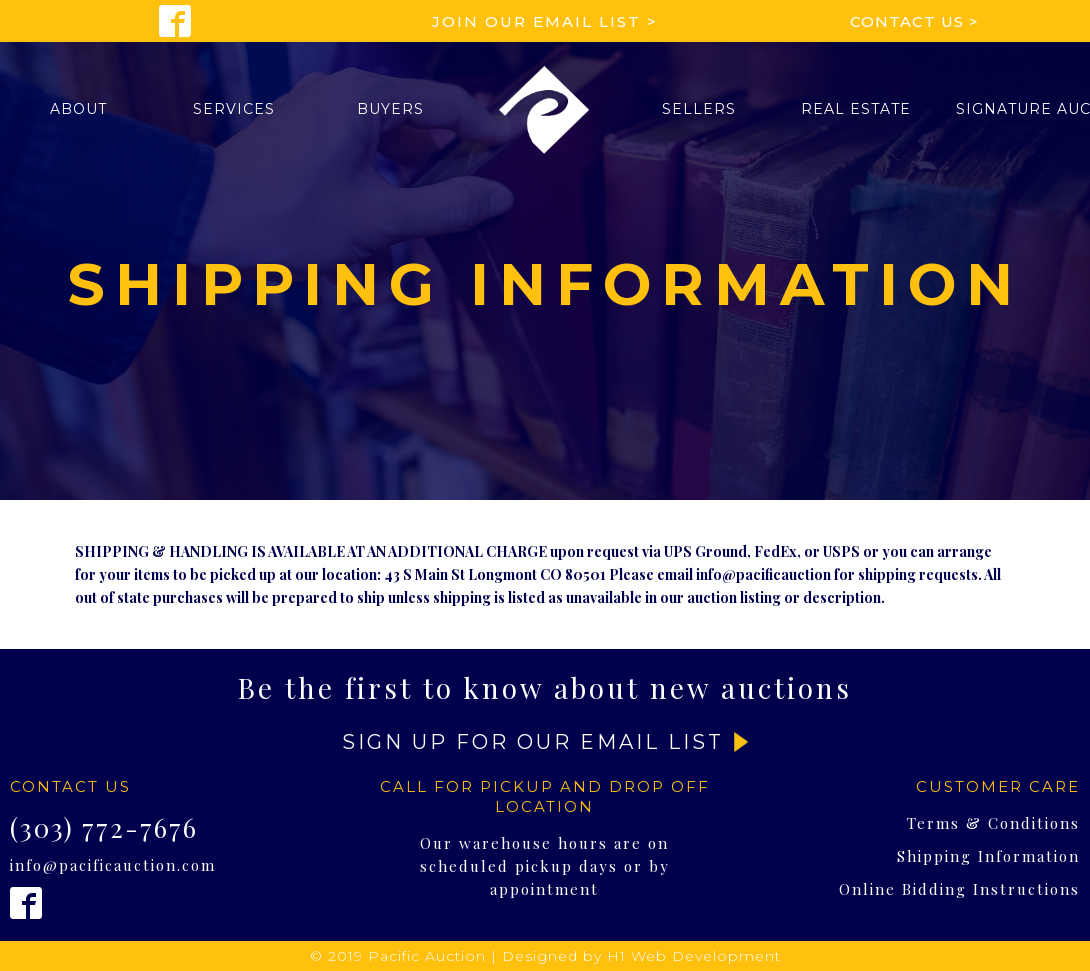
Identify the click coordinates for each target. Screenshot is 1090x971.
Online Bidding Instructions (959, 889)
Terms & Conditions (993, 823)
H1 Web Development (694, 956)
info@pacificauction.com (113, 865)
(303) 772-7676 (104, 828)
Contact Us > (914, 21)
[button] (78, 109)
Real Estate (856, 109)
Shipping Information (988, 856)
